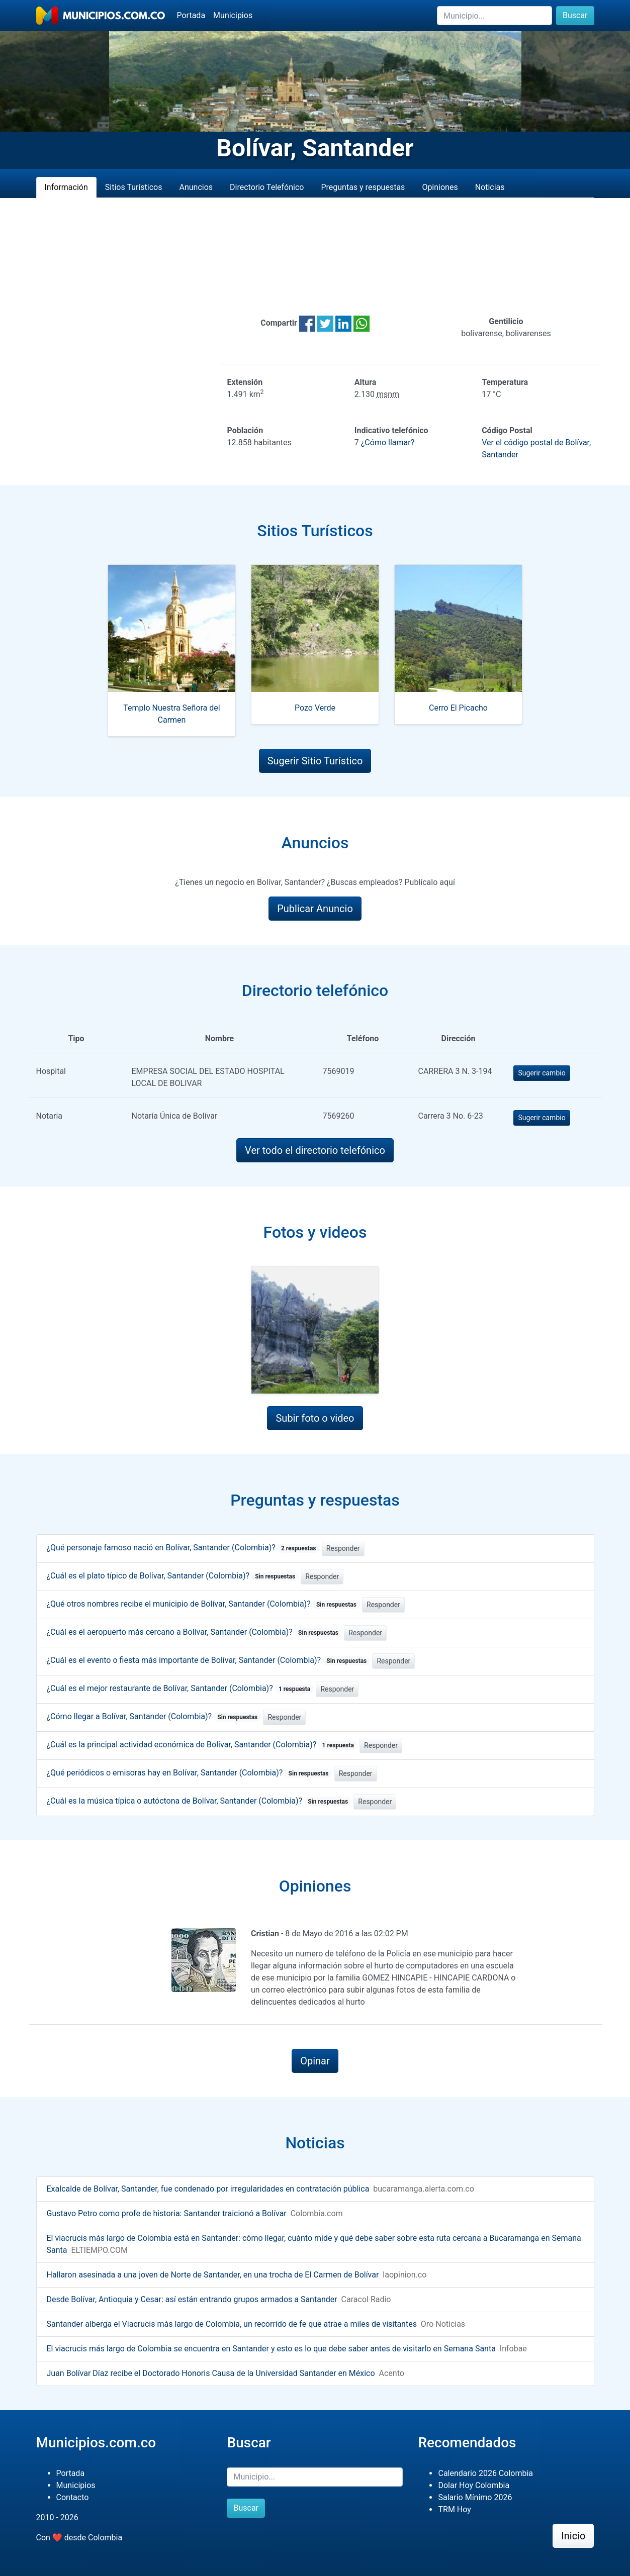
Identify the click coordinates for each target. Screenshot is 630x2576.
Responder (343, 1548)
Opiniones (440, 187)
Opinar (315, 2061)
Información (66, 187)
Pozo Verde (315, 708)
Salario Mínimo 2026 (475, 2497)
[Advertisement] (315, 256)
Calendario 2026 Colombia (485, 2473)
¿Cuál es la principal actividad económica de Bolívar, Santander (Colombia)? (202, 1744)
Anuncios (196, 187)
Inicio (573, 2536)
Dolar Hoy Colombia (473, 2485)
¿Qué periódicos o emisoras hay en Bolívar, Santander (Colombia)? (189, 1772)
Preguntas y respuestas (363, 187)
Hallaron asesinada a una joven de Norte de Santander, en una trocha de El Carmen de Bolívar (213, 2275)
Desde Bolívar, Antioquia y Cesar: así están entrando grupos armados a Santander (192, 2299)
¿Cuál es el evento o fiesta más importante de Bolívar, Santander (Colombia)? (209, 1660)
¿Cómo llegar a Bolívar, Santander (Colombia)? (154, 1716)
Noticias (490, 187)
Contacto (72, 2497)
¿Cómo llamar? (387, 442)
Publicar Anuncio (315, 909)
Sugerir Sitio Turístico (315, 761)
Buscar (575, 15)
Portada (191, 15)
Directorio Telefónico (267, 187)
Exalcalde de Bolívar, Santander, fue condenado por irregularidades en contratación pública (208, 2189)
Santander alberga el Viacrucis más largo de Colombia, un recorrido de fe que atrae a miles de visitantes (232, 2324)
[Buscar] (494, 15)
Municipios (232, 15)
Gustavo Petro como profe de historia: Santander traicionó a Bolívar (167, 2213)
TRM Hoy (454, 2509)
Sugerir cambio (541, 1073)
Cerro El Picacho (458, 708)
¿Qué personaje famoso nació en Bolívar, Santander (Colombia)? (183, 1547)
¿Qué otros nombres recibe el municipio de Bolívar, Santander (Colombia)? (204, 1604)
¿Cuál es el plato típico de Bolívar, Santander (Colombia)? (173, 1575)
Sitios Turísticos (133, 187)
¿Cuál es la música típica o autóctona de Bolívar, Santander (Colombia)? (199, 1801)
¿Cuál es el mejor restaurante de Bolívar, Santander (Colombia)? (180, 1688)
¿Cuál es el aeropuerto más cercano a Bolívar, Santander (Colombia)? (194, 1632)
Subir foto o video (315, 1418)
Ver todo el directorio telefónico (315, 1150)
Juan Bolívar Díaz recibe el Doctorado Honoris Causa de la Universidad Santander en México (211, 2373)
